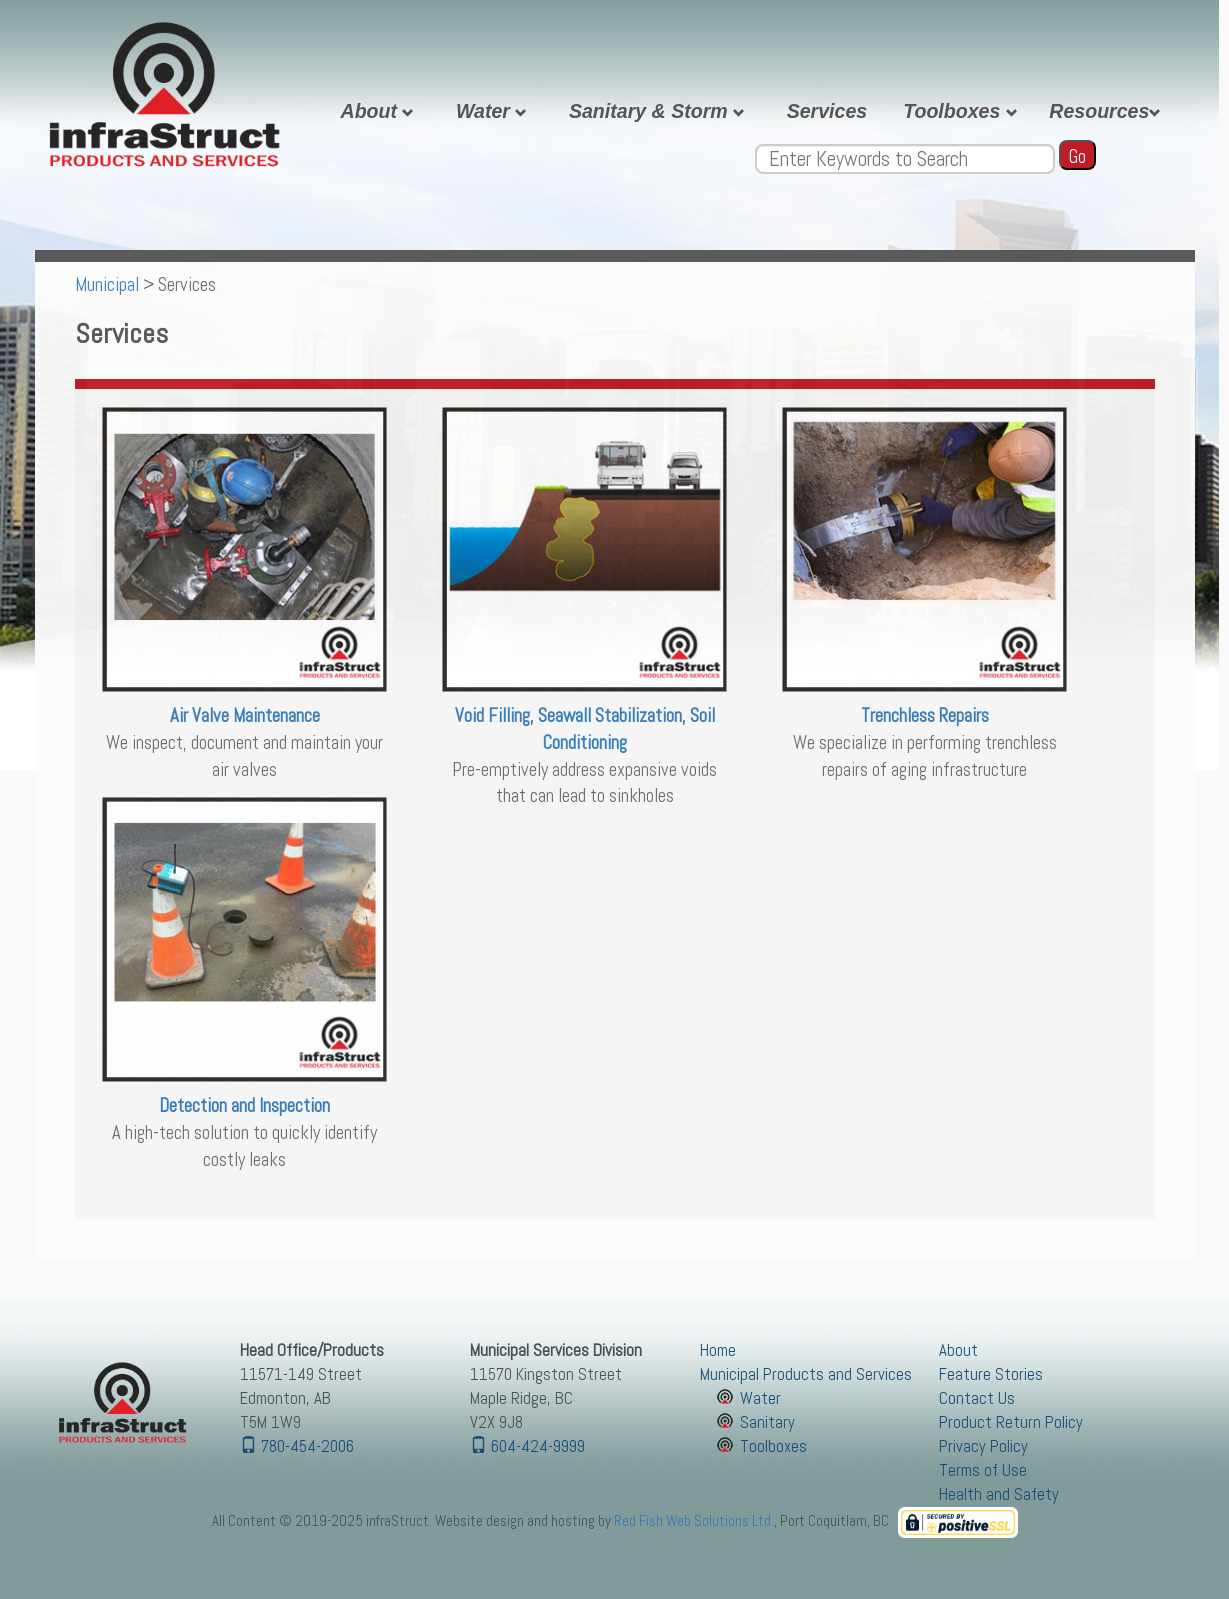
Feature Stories (991, 1374)
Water (494, 111)
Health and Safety (999, 1494)
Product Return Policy (1011, 1422)
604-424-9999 (527, 1446)
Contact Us (977, 1398)
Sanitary (767, 1422)
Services (827, 111)
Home (718, 1350)
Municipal (107, 285)
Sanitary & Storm (660, 111)
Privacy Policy (983, 1446)
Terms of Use (983, 1470)
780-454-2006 (297, 1446)
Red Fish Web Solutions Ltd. (694, 1520)
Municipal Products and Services (806, 1374)
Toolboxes (963, 111)
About (380, 111)
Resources (1108, 111)
